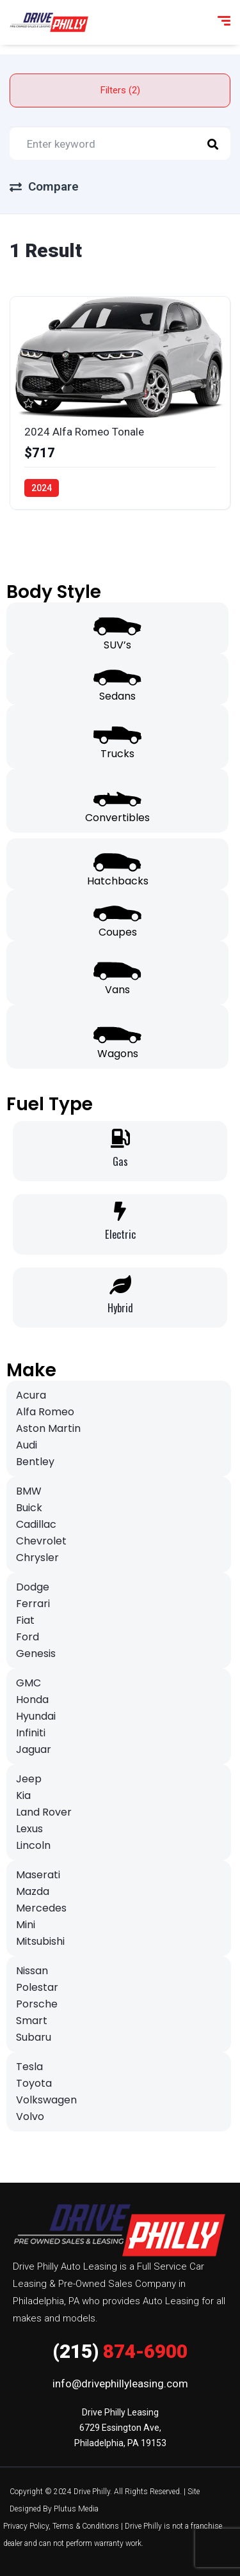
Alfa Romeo (45, 1411)
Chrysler (37, 1557)
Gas (120, 1161)
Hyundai (36, 1716)
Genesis (36, 1653)
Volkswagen (46, 2100)
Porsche (37, 2004)
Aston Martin (48, 1428)
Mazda (32, 1891)
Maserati (38, 1874)
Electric (120, 1234)
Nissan (32, 1970)
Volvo (30, 2116)
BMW (29, 1491)
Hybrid (120, 1307)
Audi (26, 1445)
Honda (32, 1699)
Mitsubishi (40, 1941)
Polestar (37, 1987)
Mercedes (41, 1908)
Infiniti (30, 1732)
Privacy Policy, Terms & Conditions (61, 2526)
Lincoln (33, 1845)
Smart (31, 2020)
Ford (27, 1637)
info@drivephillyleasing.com (120, 2383)
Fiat (25, 1620)
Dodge (32, 1587)
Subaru (33, 2037)
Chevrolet (41, 1541)
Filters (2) (120, 90)
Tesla (29, 2066)
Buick (29, 1507)
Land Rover (44, 1812)
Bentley (35, 1461)
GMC (28, 1683)
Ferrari (33, 1603)
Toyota (34, 2083)
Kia (23, 1795)
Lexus (29, 1828)
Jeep (29, 1778)
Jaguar (33, 1749)
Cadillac (36, 1524)
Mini (25, 1924)
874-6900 (120, 2351)
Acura (31, 1395)
